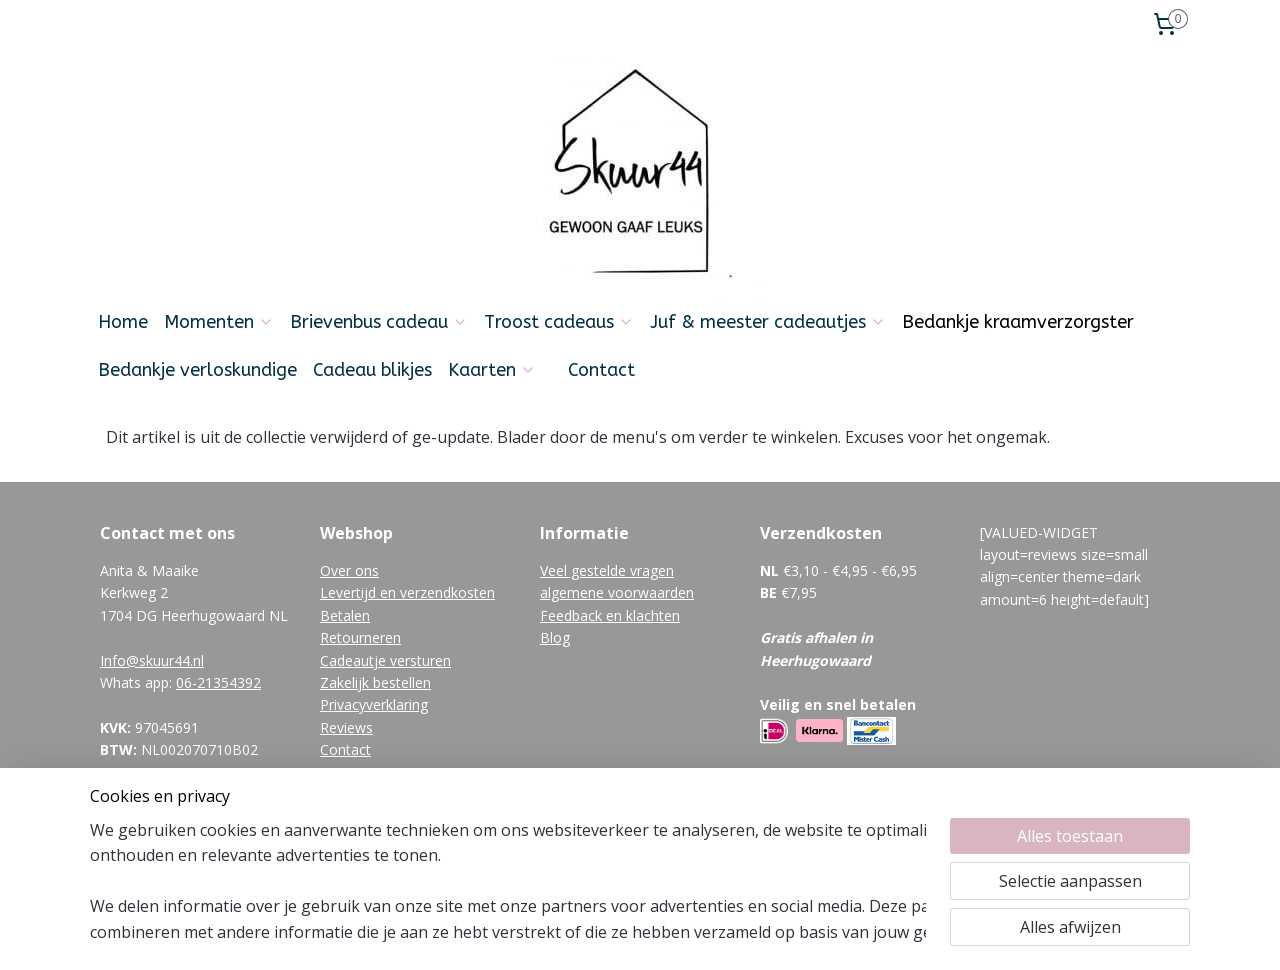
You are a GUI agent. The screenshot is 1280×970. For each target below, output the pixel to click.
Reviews (346, 727)
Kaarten (492, 370)
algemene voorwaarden (617, 592)
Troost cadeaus (559, 322)
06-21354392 (218, 682)
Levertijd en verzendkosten (407, 592)
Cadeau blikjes (372, 370)
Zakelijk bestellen (375, 682)
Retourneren (360, 637)
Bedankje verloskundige (197, 370)
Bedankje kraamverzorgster (1018, 322)
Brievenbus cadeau (379, 322)
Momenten (219, 322)
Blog (555, 637)
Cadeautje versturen (385, 660)
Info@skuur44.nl (152, 660)
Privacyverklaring (374, 704)
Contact (601, 370)
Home (123, 322)
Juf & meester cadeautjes (768, 322)
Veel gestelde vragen (607, 570)
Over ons (349, 570)
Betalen (345, 615)
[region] (508, 881)
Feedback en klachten (610, 615)
